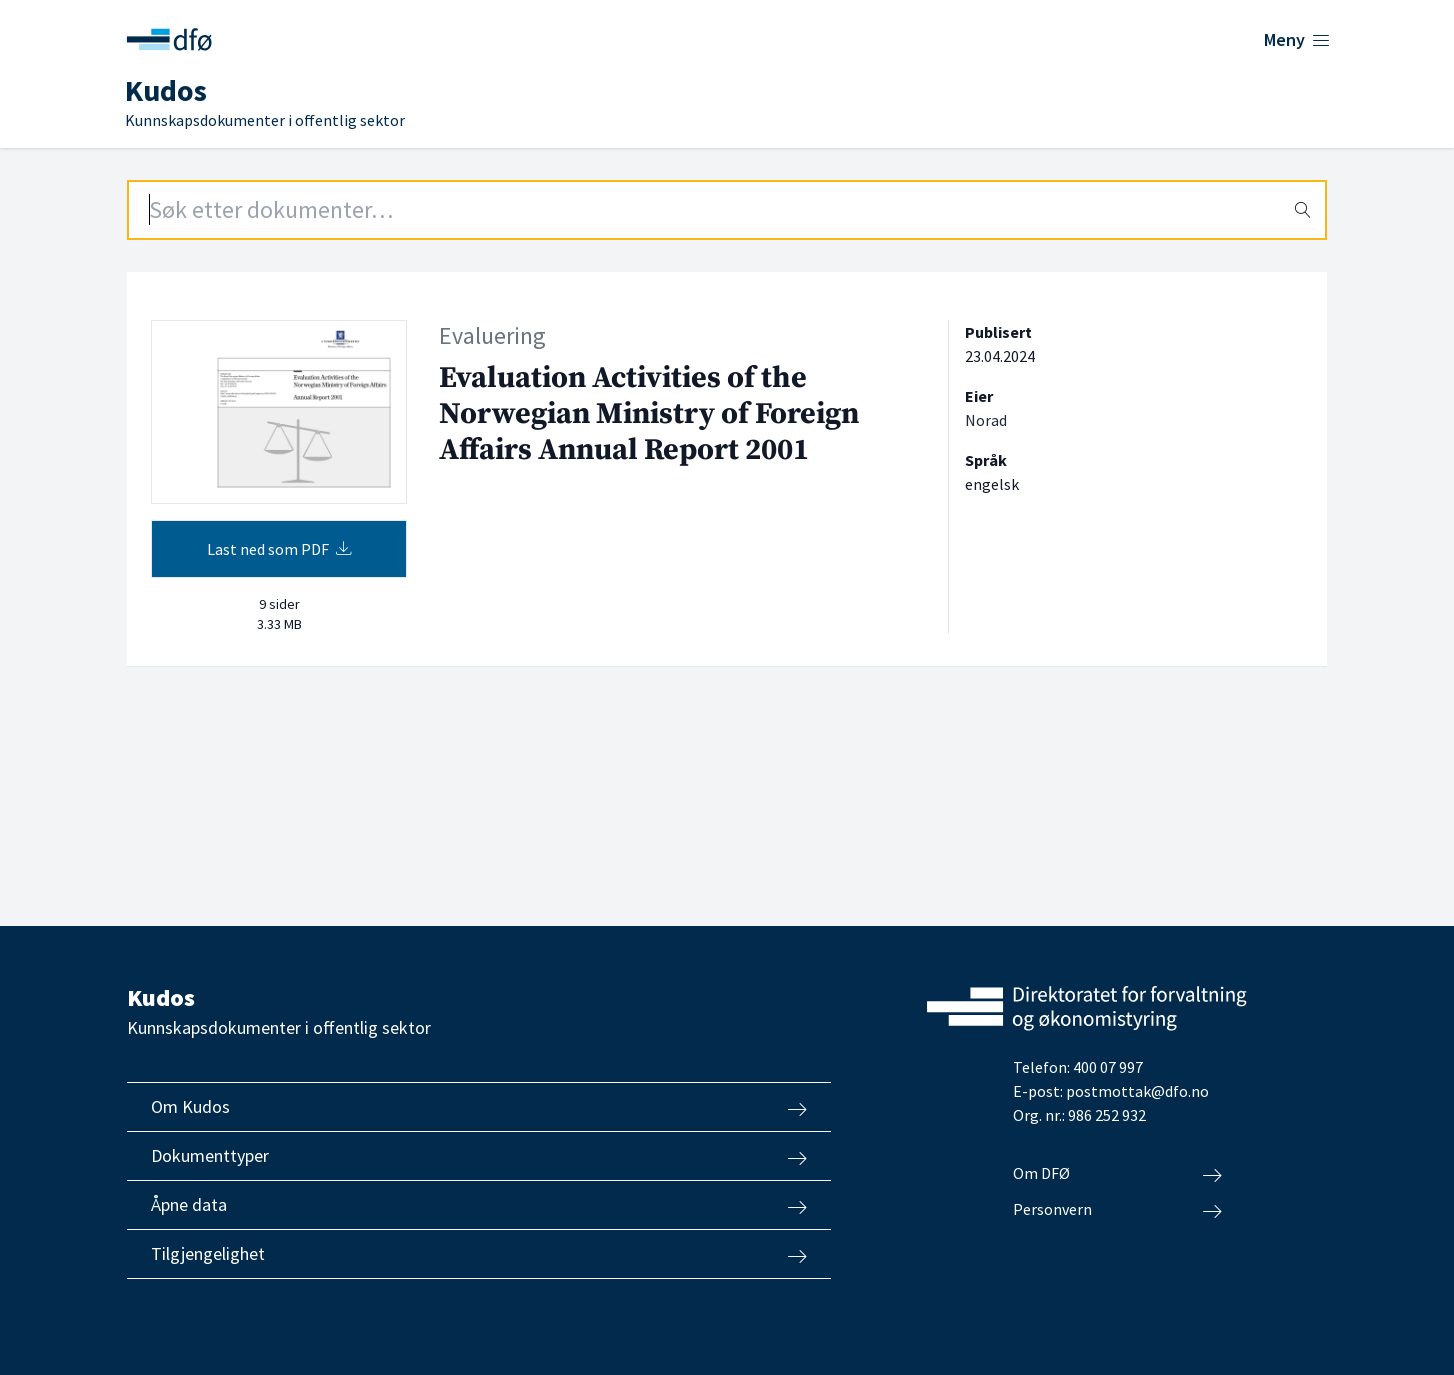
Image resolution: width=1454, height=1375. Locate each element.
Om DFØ (1117, 1174)
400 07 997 (1108, 1067)
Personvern (1117, 1210)
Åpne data (479, 1205)
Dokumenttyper (479, 1156)
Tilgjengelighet (479, 1254)
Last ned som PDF (279, 549)
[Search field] (727, 210)
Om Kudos (479, 1107)
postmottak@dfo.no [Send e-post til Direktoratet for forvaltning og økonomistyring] (1137, 1091)
